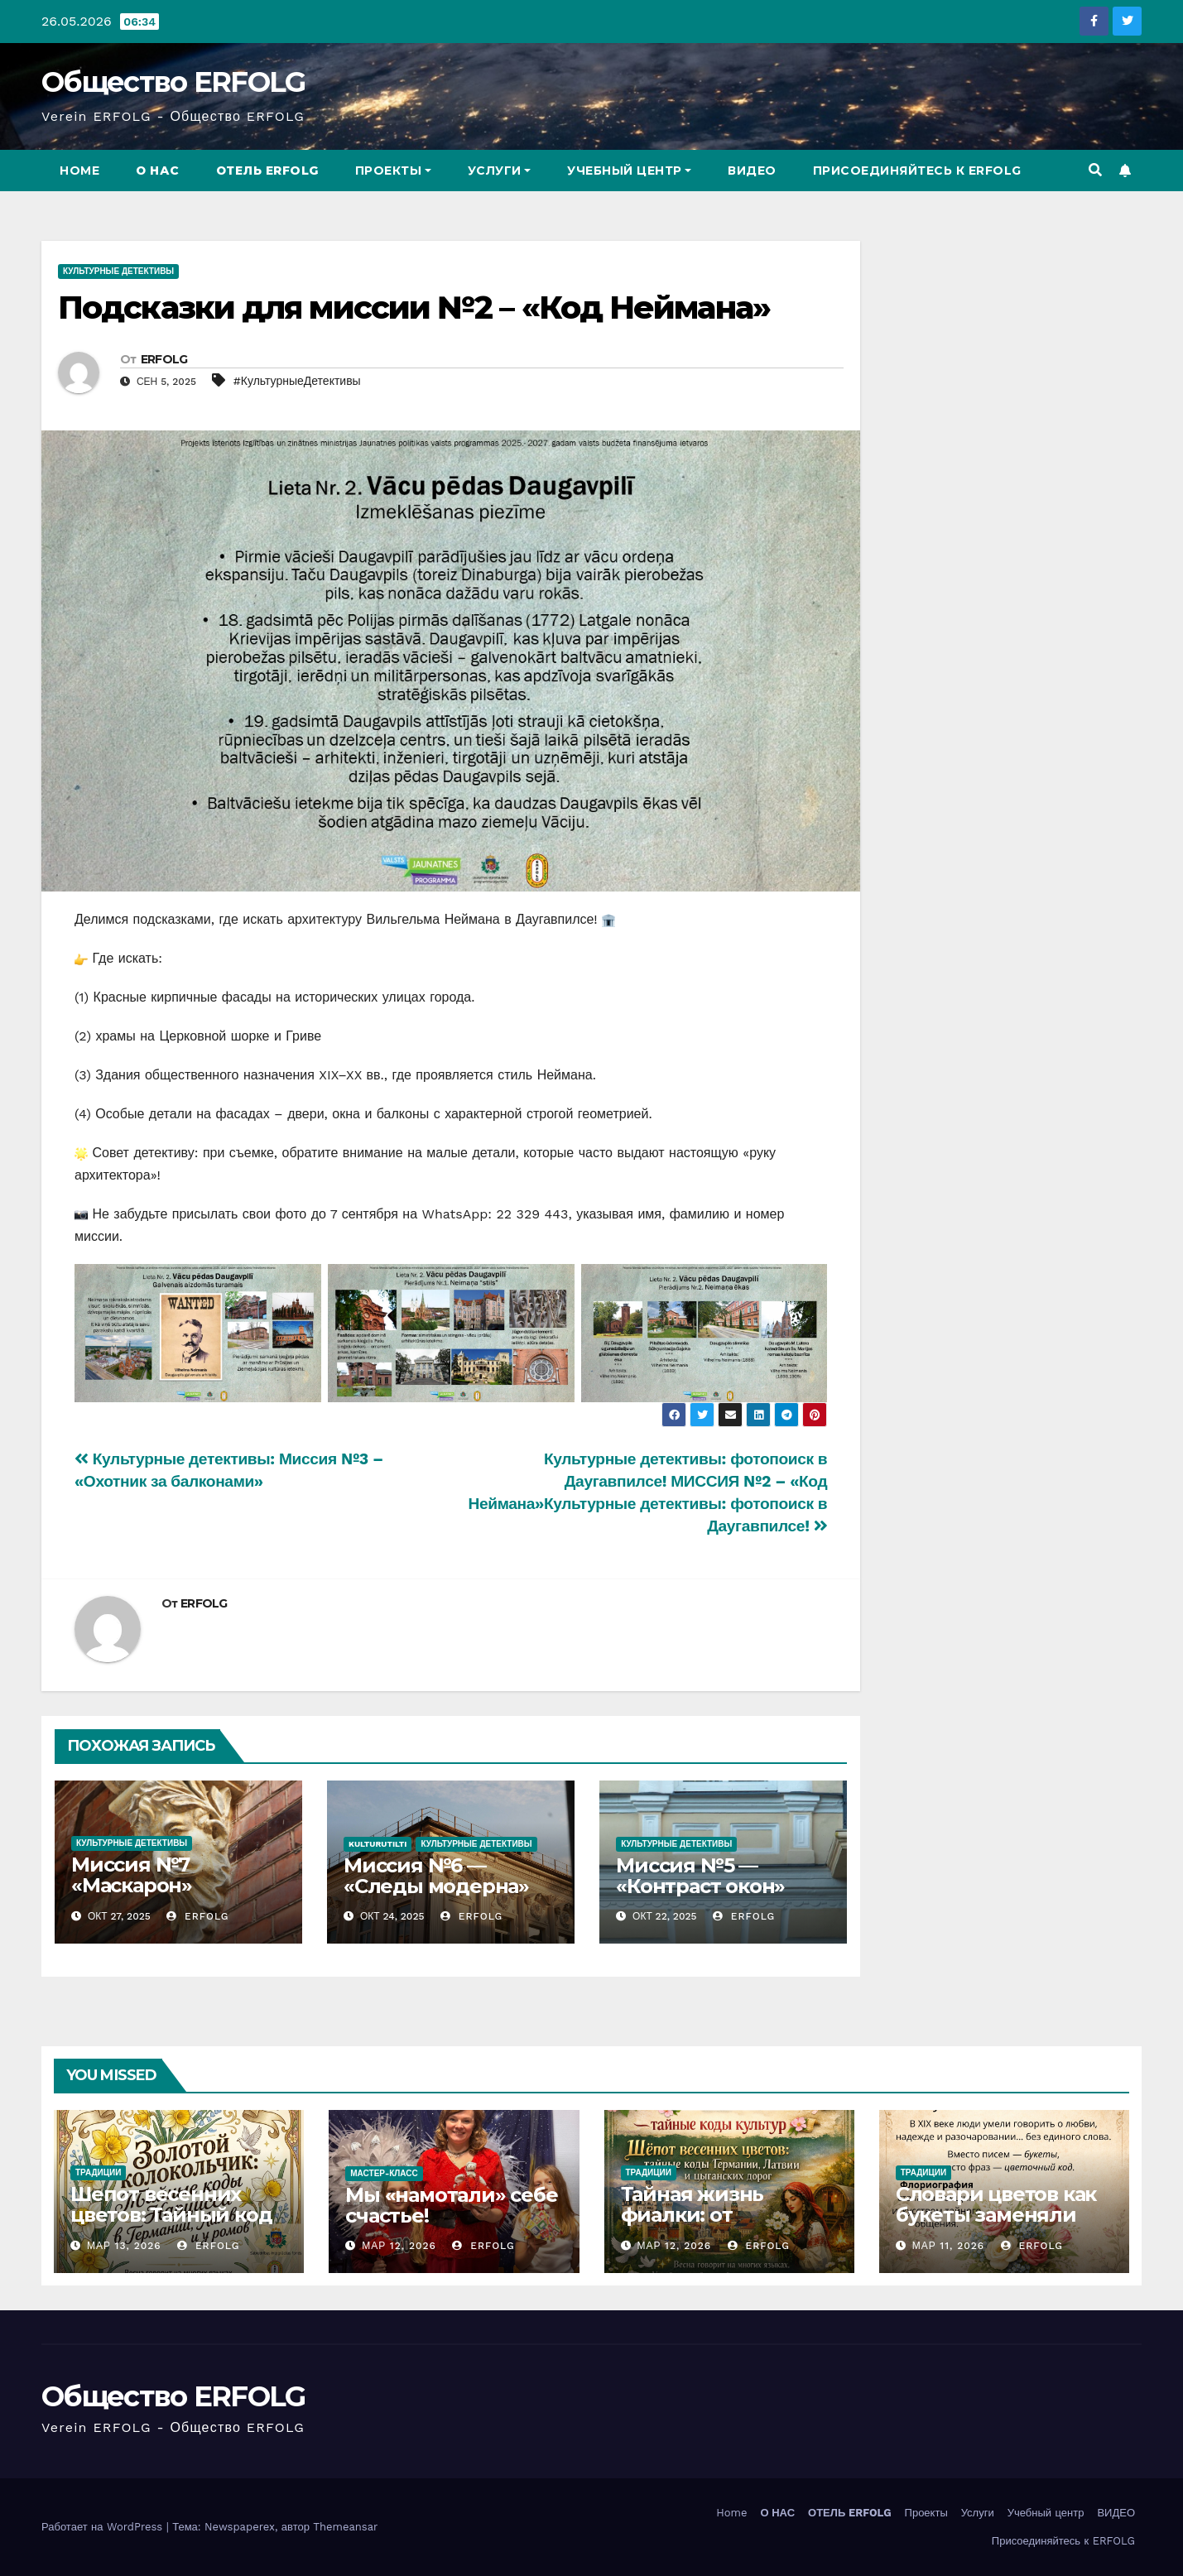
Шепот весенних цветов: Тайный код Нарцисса (171, 2214)
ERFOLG (164, 359)
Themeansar (345, 2527)
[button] (1095, 170)
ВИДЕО (752, 170)
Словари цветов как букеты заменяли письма (996, 2215)
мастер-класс (384, 2173)
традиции (98, 2172)
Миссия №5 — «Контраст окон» (700, 1875)
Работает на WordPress (103, 2527)
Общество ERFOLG (173, 82)
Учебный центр (629, 170)
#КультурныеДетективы (297, 380)
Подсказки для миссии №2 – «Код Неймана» (414, 307)
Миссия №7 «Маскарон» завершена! (131, 1885)
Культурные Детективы (118, 271)
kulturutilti (377, 1843)
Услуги (499, 170)
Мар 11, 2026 (948, 2246)
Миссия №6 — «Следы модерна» (436, 1875)
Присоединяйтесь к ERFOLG (917, 170)
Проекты (393, 170)
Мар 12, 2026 (399, 2246)
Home (79, 170)
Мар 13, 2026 (124, 2246)
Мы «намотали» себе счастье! (451, 2205)
